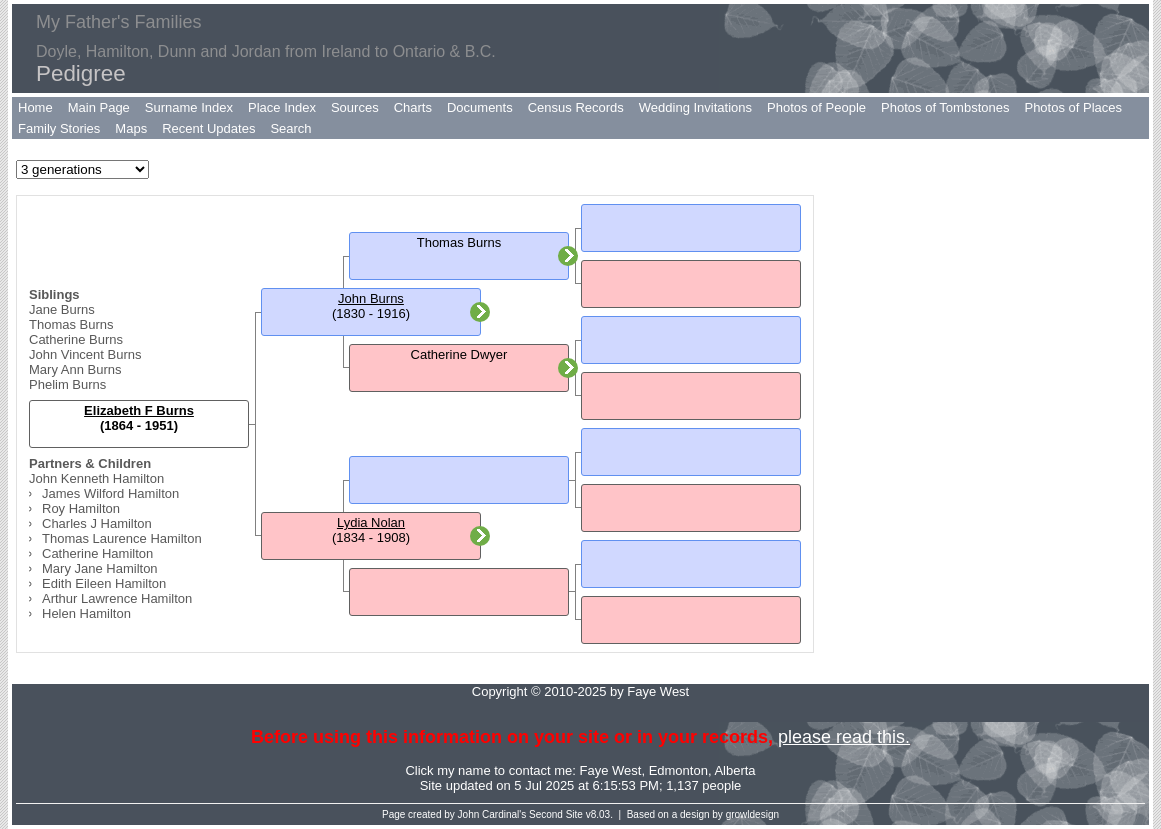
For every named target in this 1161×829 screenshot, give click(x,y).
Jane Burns (62, 309)
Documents (480, 107)
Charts (413, 107)
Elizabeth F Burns (139, 410)
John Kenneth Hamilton (96, 478)
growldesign (752, 814)
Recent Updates (208, 128)
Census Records (576, 107)
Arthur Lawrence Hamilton (117, 598)
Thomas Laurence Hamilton (122, 538)
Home (35, 107)
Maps (131, 128)
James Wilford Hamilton (110, 493)
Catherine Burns (76, 339)
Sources (355, 107)
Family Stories (59, 128)
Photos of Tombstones (945, 107)
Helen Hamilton (86, 613)
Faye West (611, 770)
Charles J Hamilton (97, 523)
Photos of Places (1073, 107)
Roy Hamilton (81, 508)
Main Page (99, 107)
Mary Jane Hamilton (100, 568)
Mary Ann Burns (75, 369)
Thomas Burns (71, 324)
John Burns (371, 298)
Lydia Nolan (371, 522)
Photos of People (816, 107)
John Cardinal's (492, 814)
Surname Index (189, 107)
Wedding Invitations (695, 107)
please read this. (844, 737)
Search (290, 128)
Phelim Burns (67, 384)
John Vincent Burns (85, 354)
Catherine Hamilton (97, 553)
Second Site (556, 814)
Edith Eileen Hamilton (104, 583)
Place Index (282, 107)
